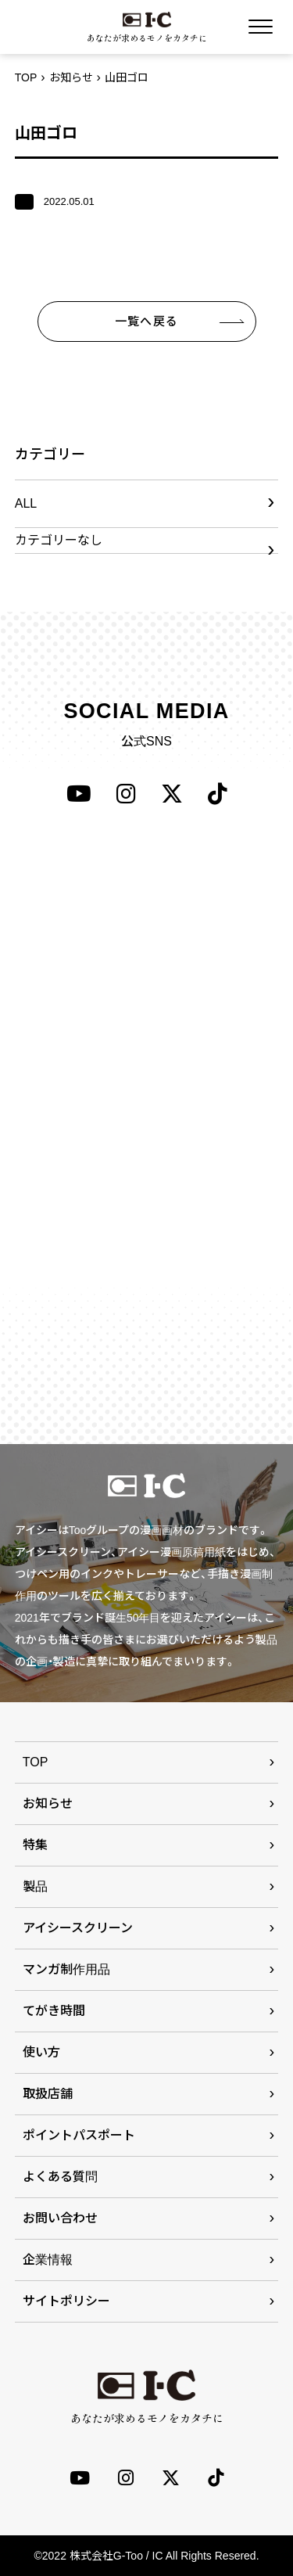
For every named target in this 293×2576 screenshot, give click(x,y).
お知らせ (71, 77)
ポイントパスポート (79, 2135)
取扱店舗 (48, 2093)
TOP (26, 77)
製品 (35, 1886)
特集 (35, 1845)
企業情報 (48, 2259)
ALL (26, 503)
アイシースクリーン (78, 1928)
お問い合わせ (60, 2218)
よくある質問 (60, 2176)
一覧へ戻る (146, 321)
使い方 (41, 2052)
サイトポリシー (66, 2301)
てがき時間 (54, 2010)
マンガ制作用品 (66, 1969)
